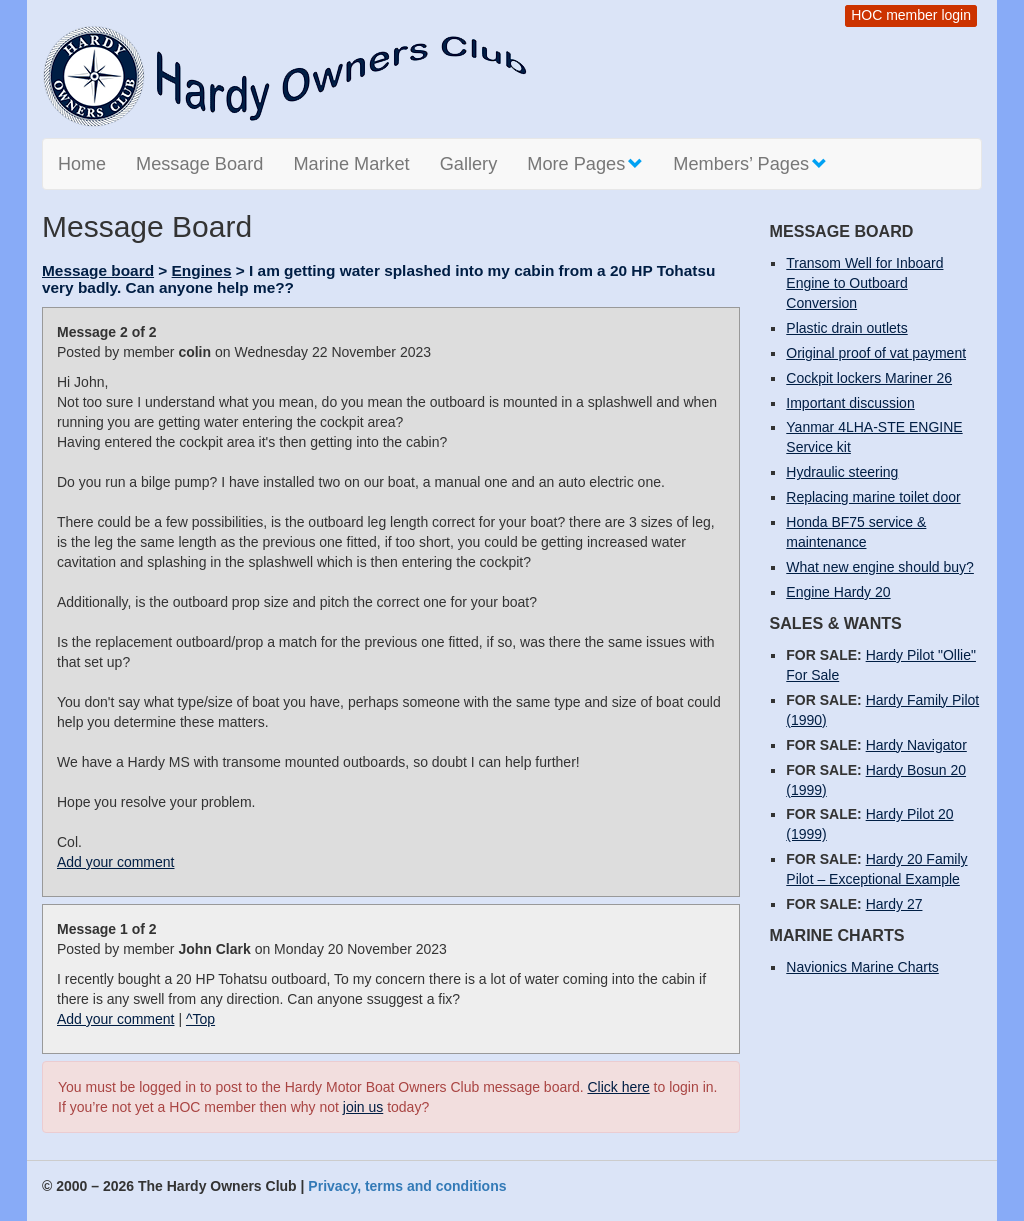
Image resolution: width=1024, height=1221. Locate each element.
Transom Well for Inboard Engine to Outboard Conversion (864, 283)
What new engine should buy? (880, 567)
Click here (618, 1087)
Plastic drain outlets (846, 328)
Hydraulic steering (842, 472)
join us (363, 1107)
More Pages (585, 164)
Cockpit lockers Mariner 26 (869, 378)
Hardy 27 (894, 904)
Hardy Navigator (916, 745)
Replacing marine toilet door (873, 497)
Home (82, 164)
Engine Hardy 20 (838, 592)
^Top (200, 1019)
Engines (202, 270)
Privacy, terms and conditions (407, 1186)
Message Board (199, 164)
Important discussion (850, 403)
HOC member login (911, 15)
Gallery (469, 164)
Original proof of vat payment (876, 353)
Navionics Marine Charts (862, 967)
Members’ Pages (750, 164)
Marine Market (351, 164)
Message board (98, 270)
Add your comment (116, 862)
